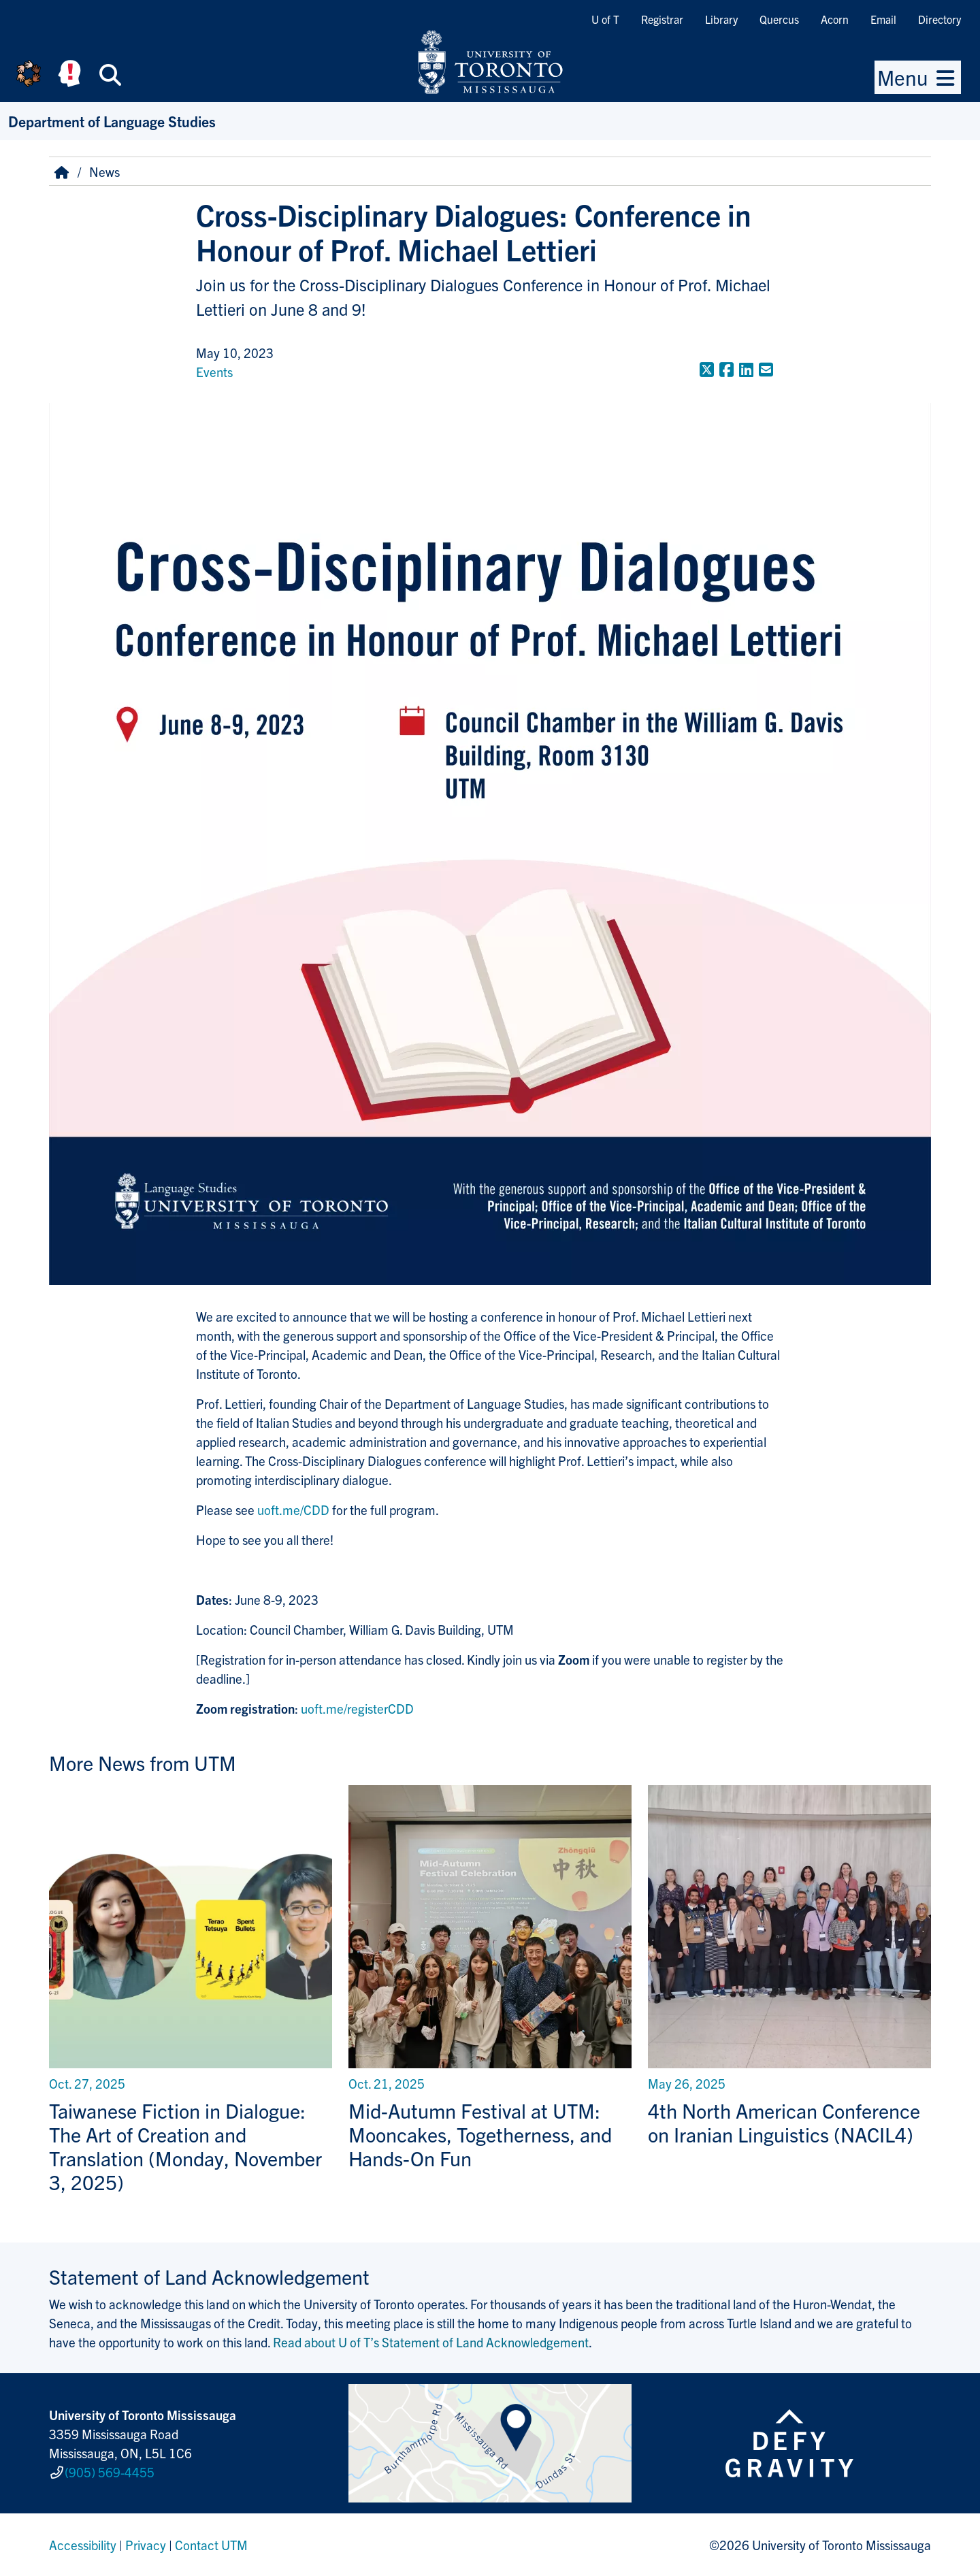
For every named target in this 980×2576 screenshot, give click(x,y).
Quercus (779, 19)
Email (883, 19)
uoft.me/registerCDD (357, 1708)
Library (721, 19)
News (104, 171)
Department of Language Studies (112, 121)
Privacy (145, 2545)
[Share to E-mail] (766, 369)
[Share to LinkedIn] (746, 369)
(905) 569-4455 (109, 2472)
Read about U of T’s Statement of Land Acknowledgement (431, 2342)
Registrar (662, 19)
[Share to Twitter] (707, 369)
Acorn (835, 19)
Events (214, 371)
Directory (939, 19)
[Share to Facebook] (726, 369)
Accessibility (82, 2545)
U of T (605, 19)
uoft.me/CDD (293, 1509)
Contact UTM (211, 2545)
